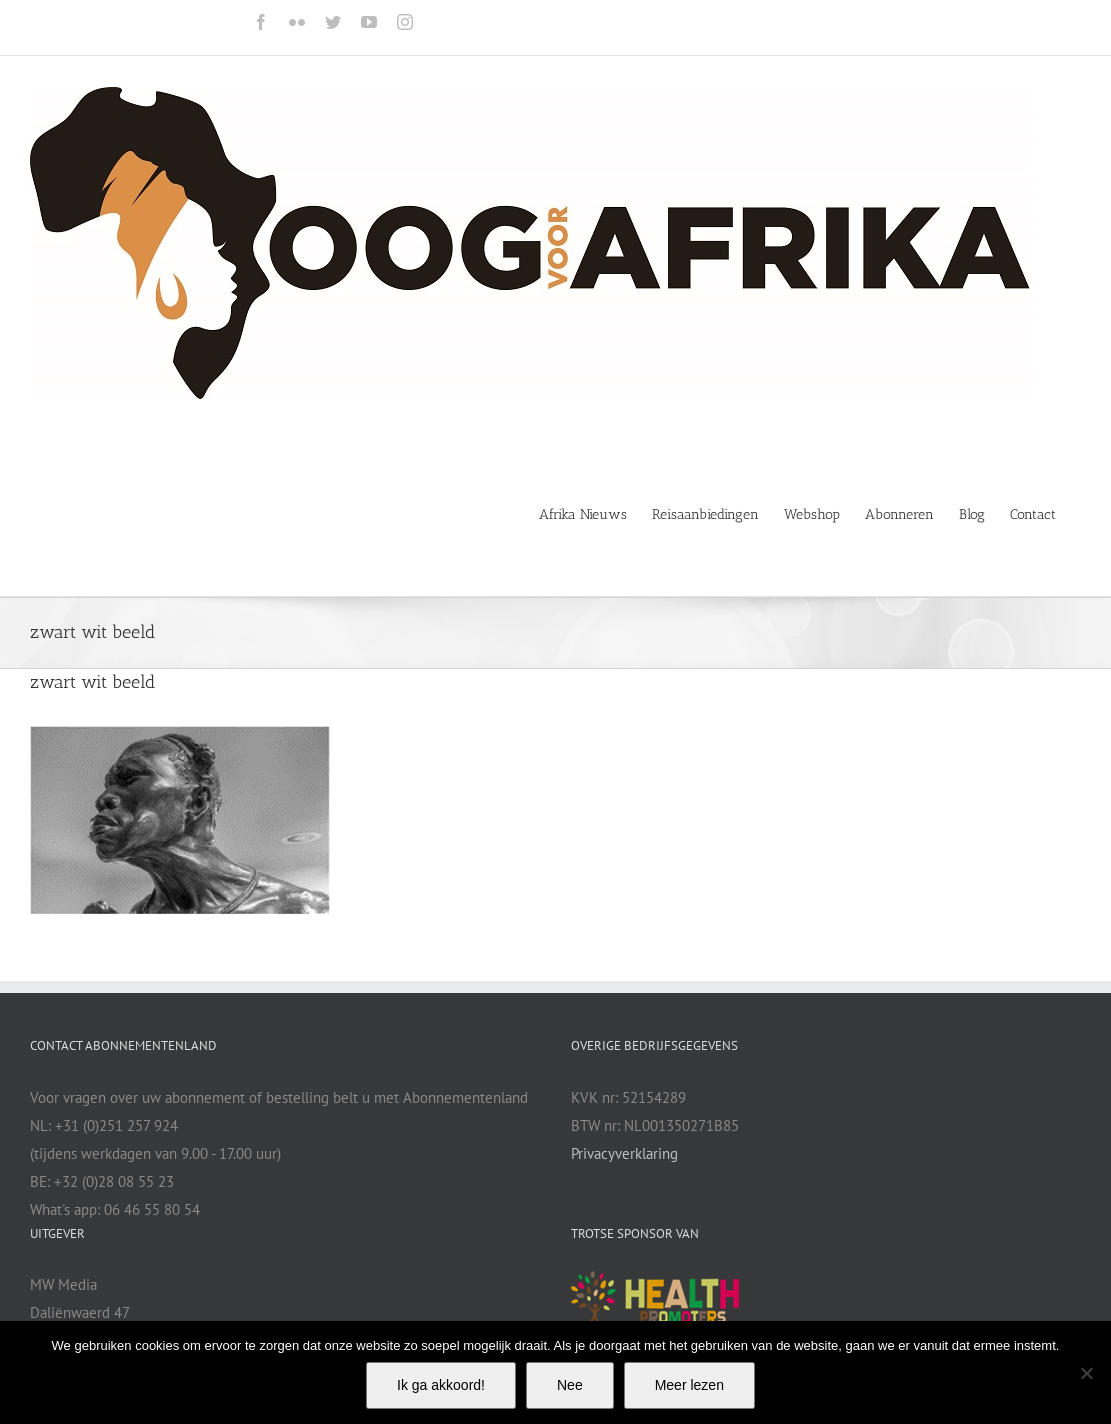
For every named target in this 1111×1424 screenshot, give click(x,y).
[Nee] (1086, 1373)
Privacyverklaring (624, 1153)
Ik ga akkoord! (441, 1385)
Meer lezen (689, 1385)
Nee (570, 1385)
